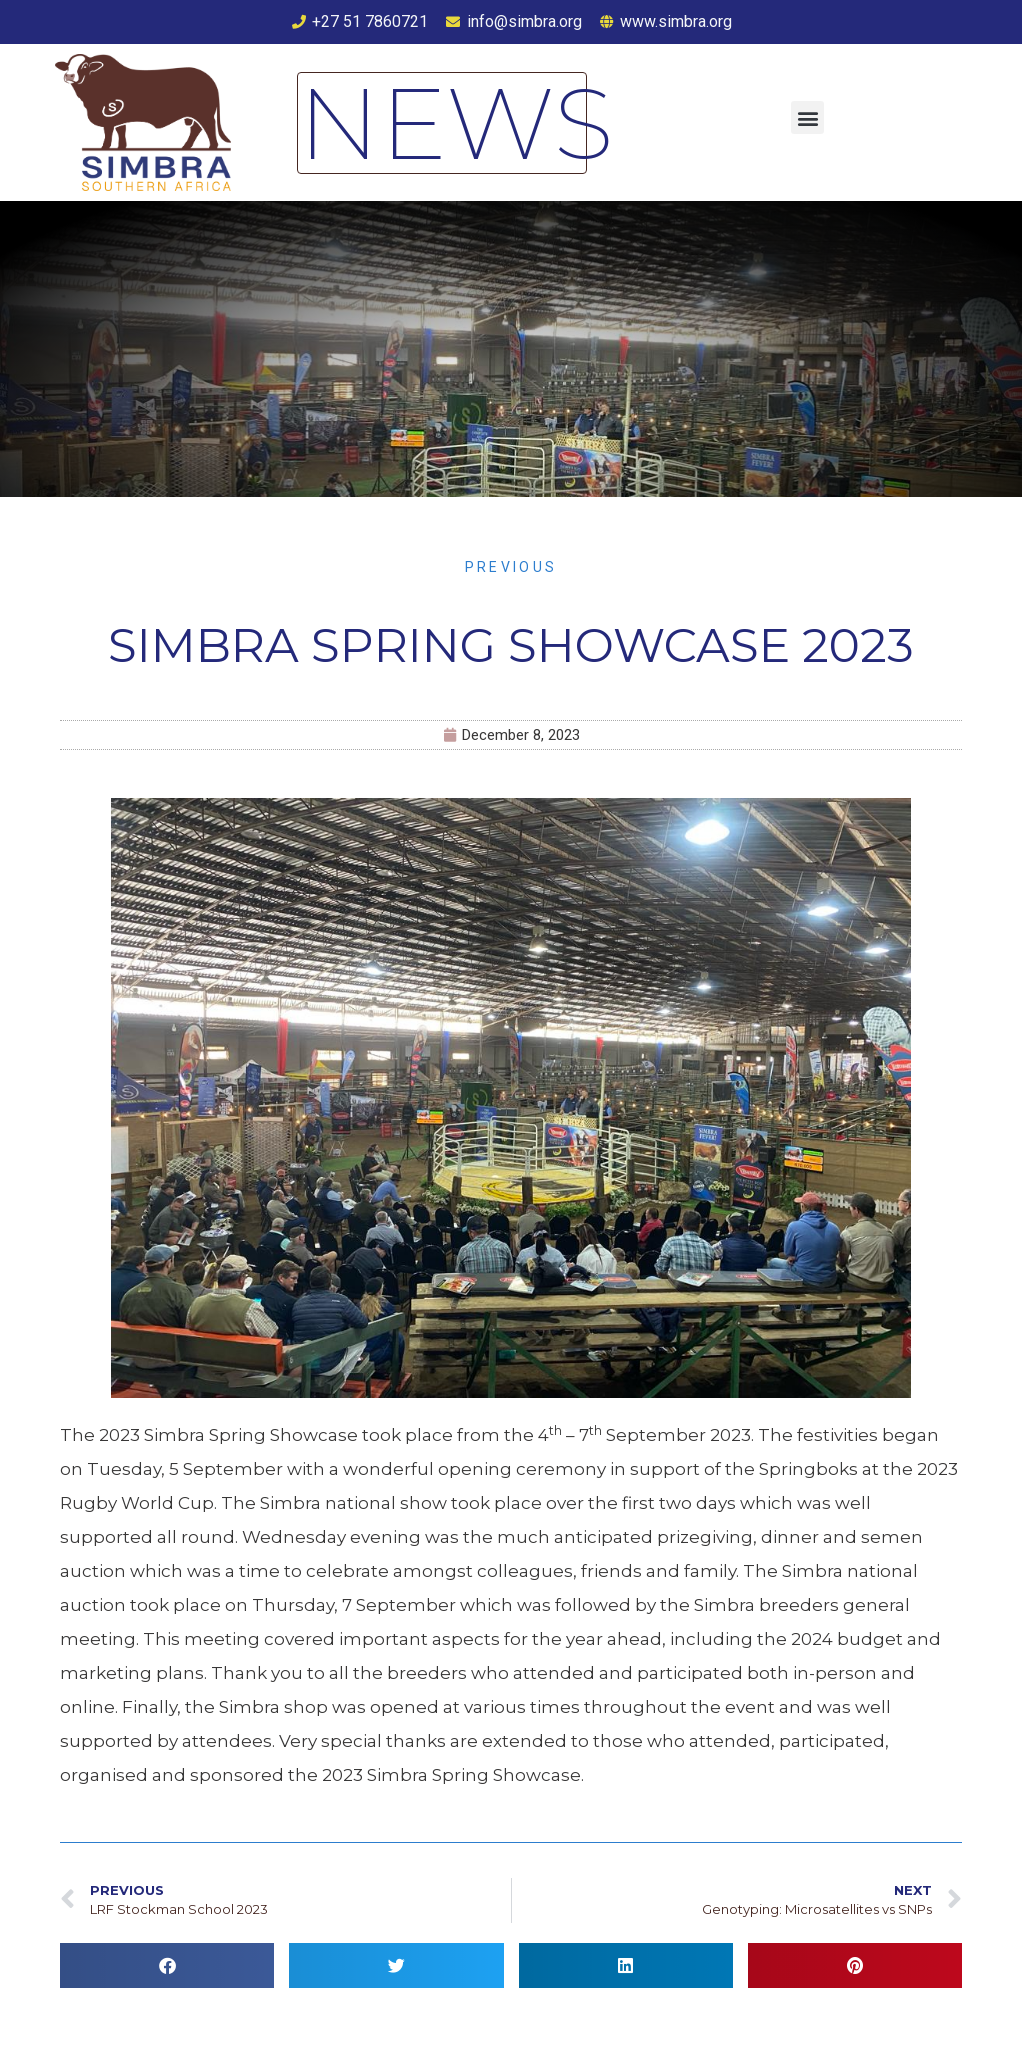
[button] (807, 117)
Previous (511, 567)
